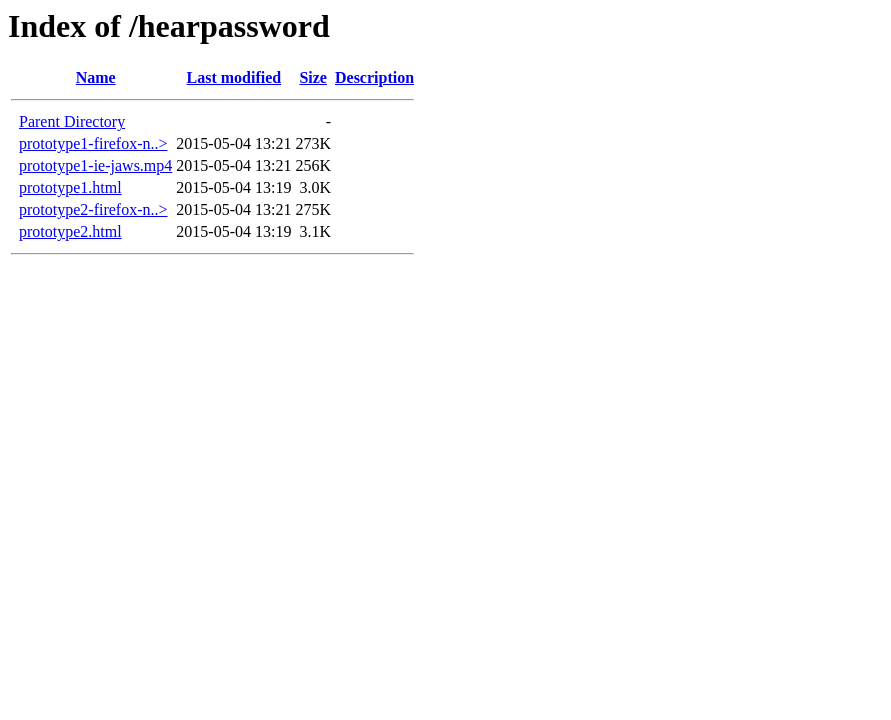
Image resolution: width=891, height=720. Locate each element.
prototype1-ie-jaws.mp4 (95, 165)
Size (313, 77)
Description (374, 77)
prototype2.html (70, 231)
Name (96, 77)
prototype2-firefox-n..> (93, 209)
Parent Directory (72, 121)
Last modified (234, 77)
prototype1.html (70, 187)
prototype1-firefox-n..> (93, 143)
